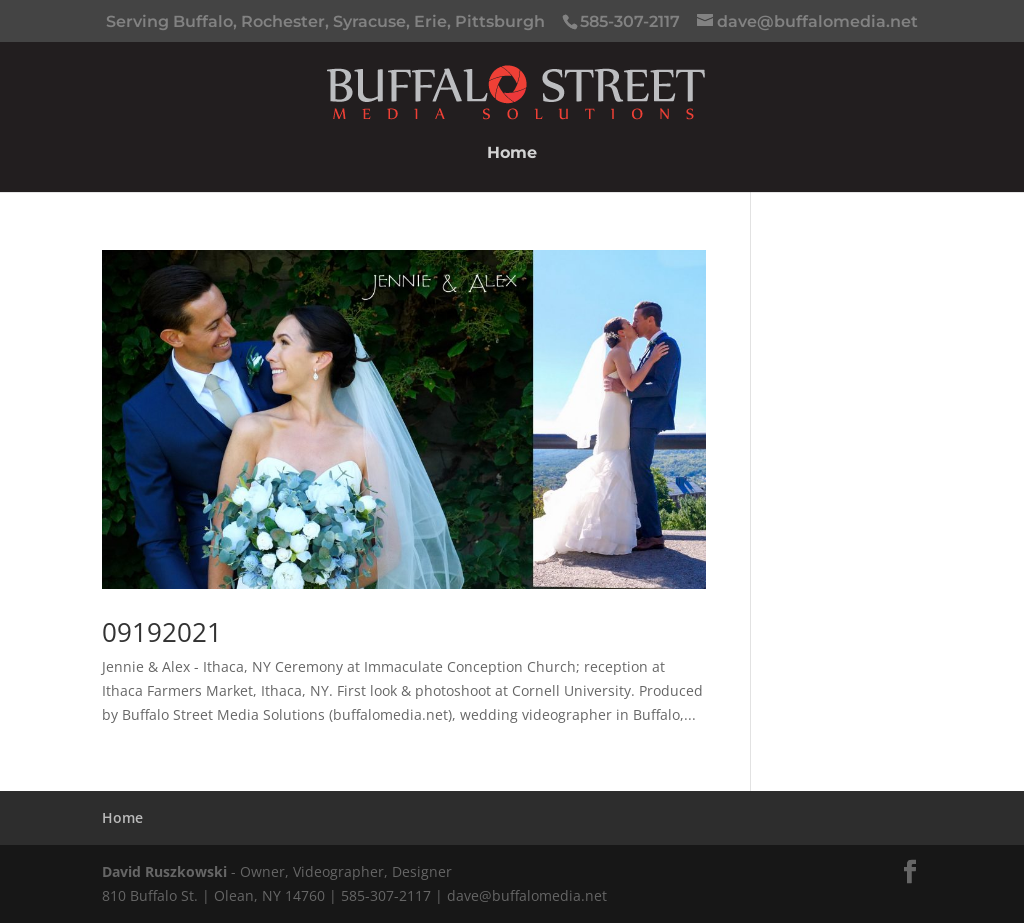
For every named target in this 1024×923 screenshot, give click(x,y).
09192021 (162, 632)
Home (512, 154)
